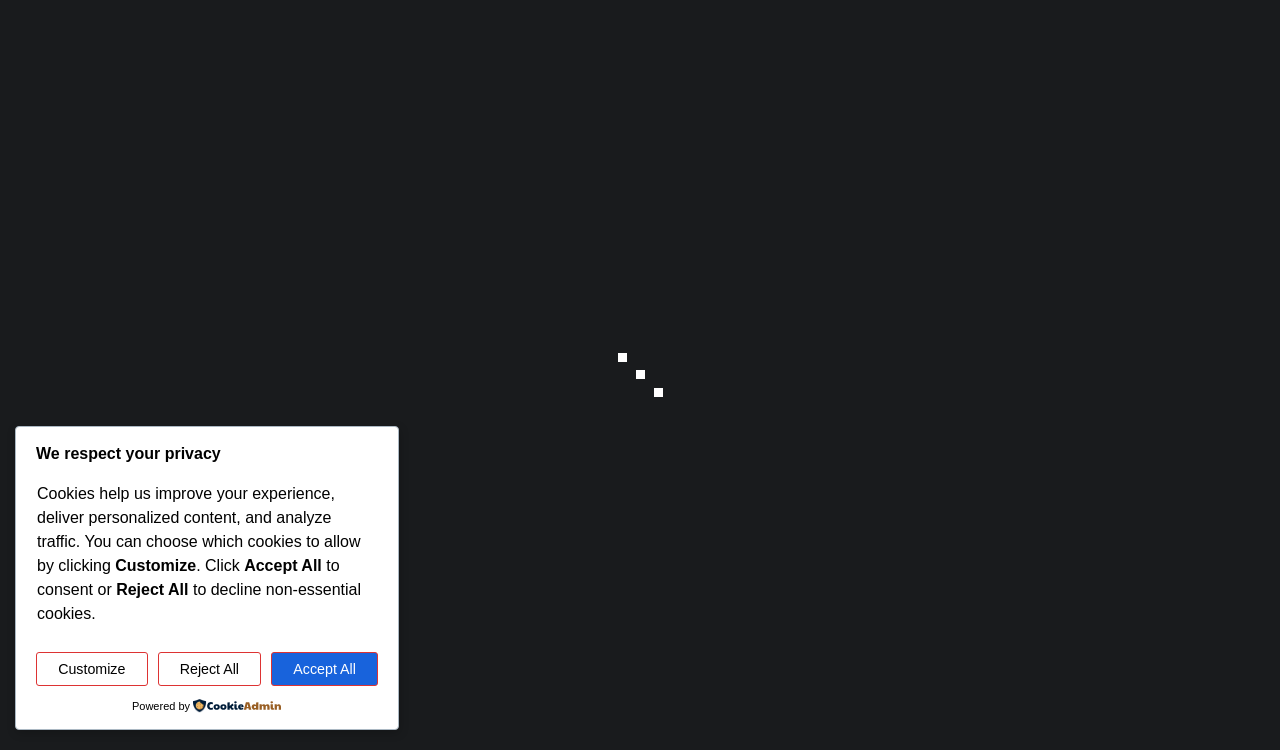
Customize (91, 669)
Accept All (324, 669)
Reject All (209, 669)
